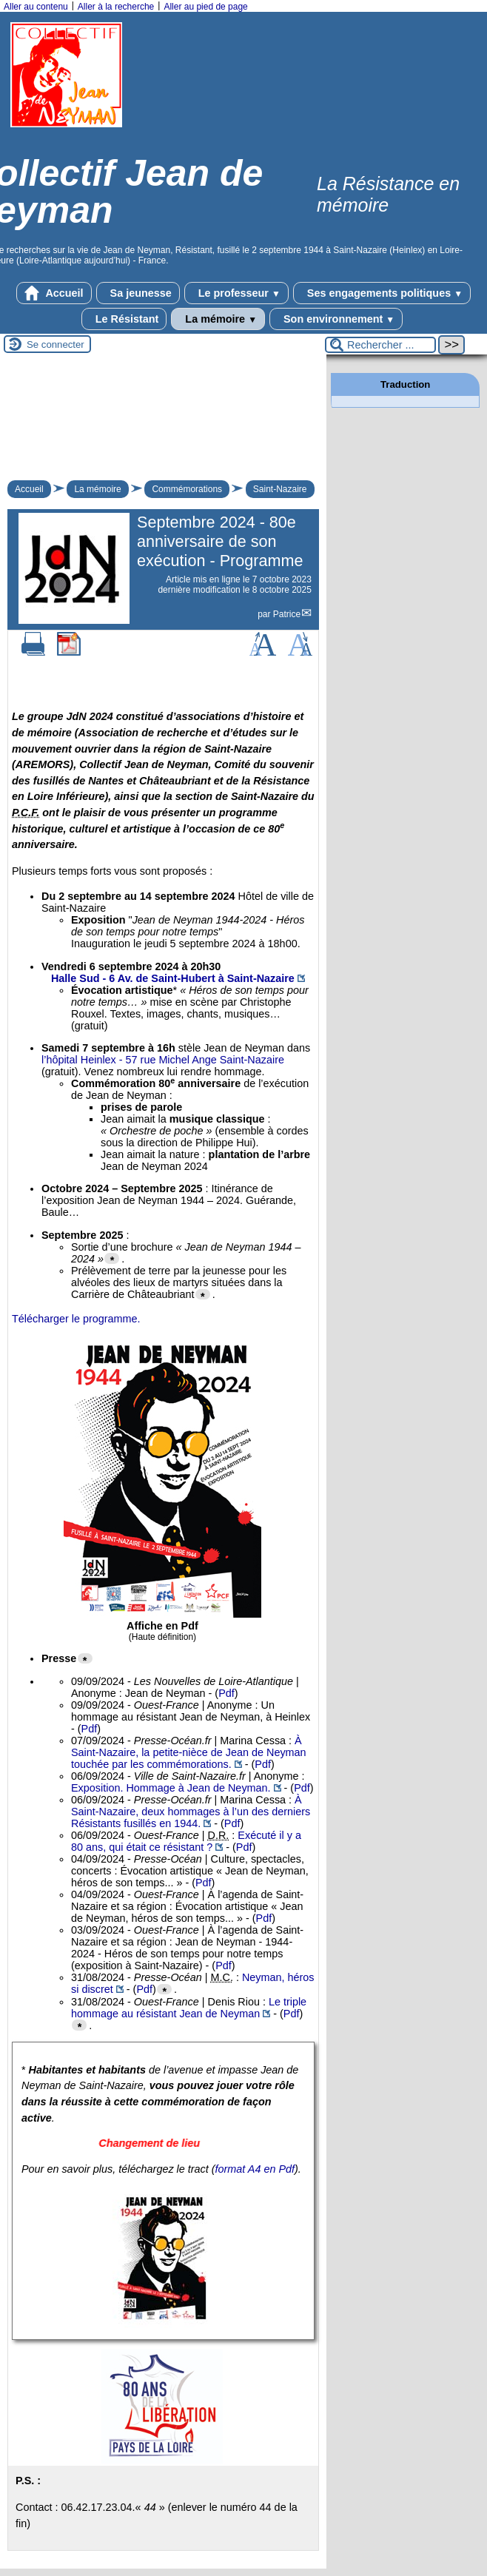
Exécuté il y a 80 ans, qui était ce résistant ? (186, 1841)
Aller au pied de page (205, 6)
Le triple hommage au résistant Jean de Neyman (188, 2008)
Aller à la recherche (116, 6)
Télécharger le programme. (76, 1319)
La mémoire (218, 319)
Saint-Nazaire (280, 489)
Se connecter (55, 344)
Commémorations (187, 489)
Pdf (226, 1693)
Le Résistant (124, 319)
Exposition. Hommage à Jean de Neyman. (171, 1788)
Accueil (54, 293)
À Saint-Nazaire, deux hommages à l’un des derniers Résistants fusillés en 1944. (190, 1811)
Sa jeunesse (138, 293)
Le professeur (236, 293)
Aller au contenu (36, 6)
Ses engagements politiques (382, 293)
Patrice (286, 614)
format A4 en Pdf (255, 2169)
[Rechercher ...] (380, 345)
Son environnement (336, 319)
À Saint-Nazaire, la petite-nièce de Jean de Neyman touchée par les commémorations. (188, 1752)
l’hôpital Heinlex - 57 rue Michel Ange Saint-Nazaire (162, 1060)
